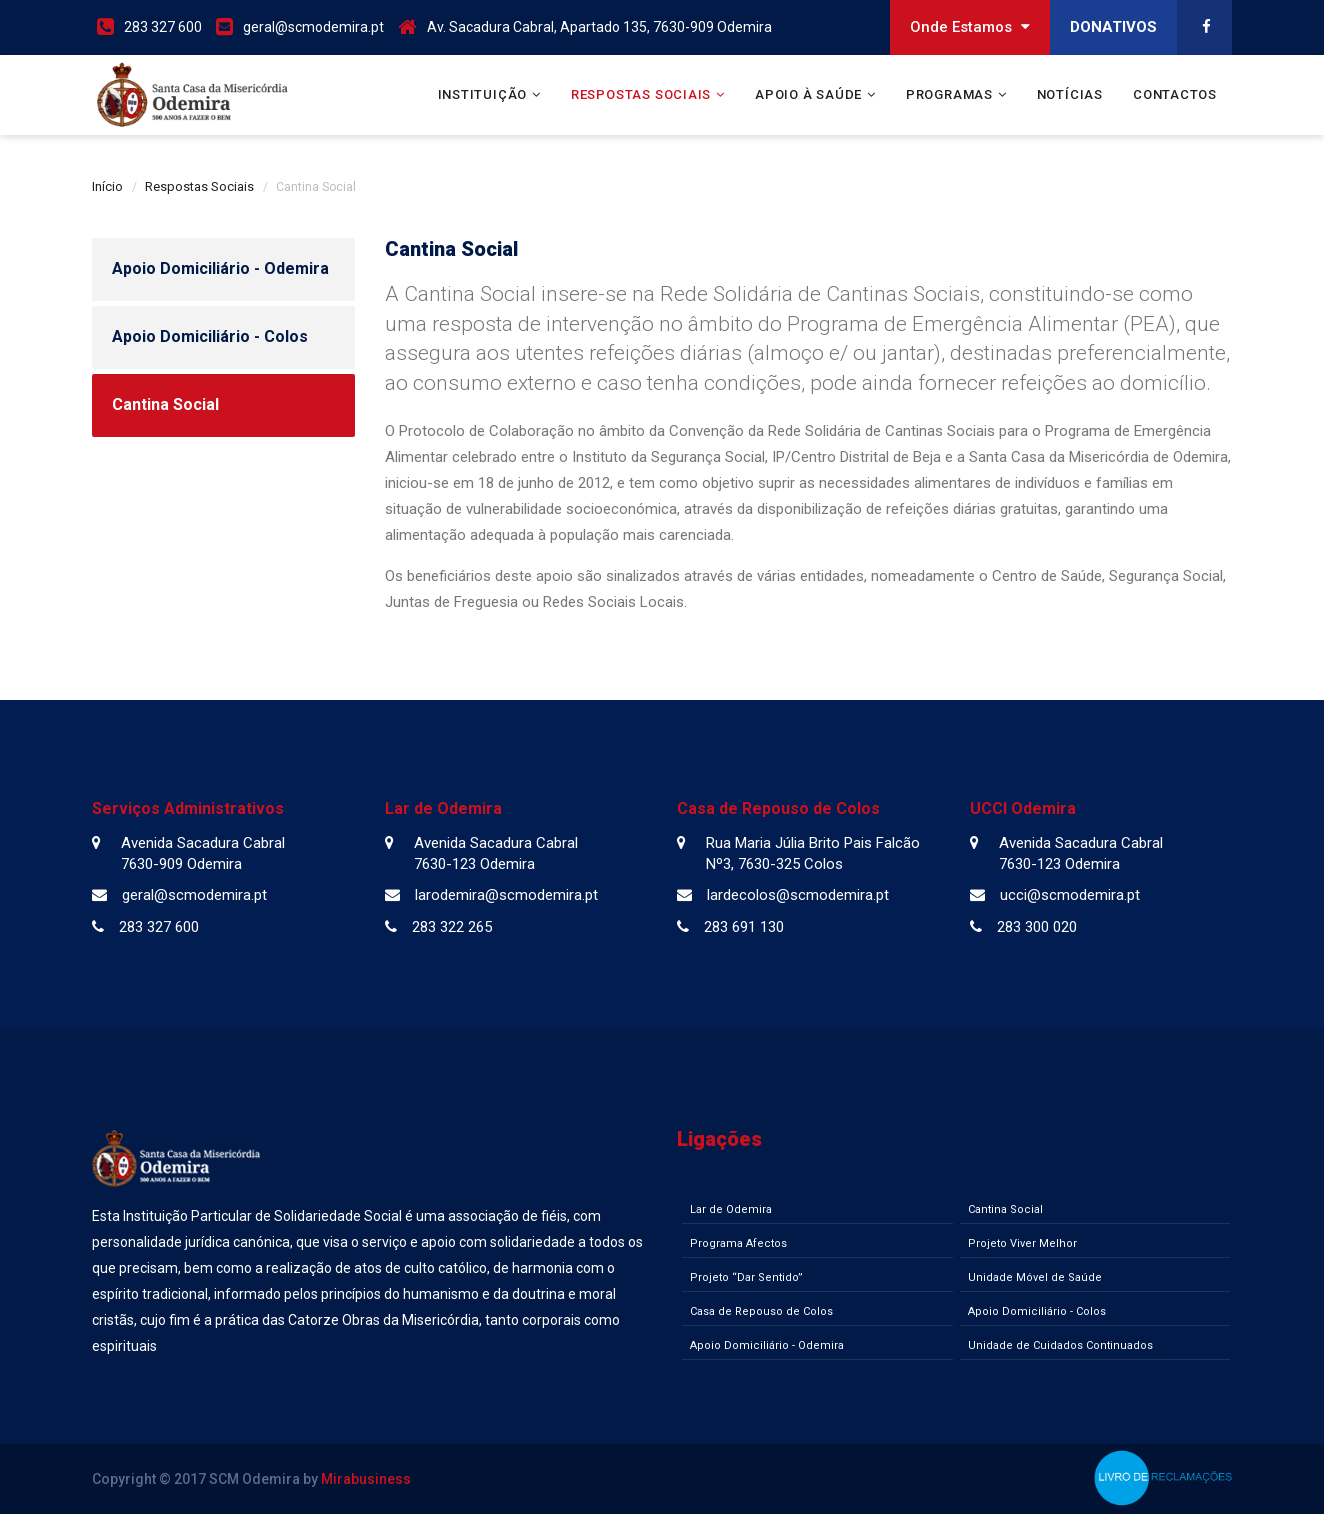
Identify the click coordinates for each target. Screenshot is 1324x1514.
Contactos (1175, 94)
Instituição (483, 94)
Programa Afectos (738, 1243)
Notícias (1070, 94)
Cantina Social (165, 404)
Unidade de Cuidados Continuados (1060, 1345)
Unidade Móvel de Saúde (1035, 1277)
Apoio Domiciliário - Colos (210, 336)
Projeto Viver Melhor (1022, 1243)
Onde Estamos (970, 27)
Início (107, 186)
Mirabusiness (366, 1479)
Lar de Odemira (731, 1209)
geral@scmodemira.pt (313, 27)
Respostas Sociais (641, 94)
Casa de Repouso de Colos (761, 1311)
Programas (949, 94)
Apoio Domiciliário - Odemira (220, 268)
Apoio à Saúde (808, 94)
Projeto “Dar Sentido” (746, 1277)
